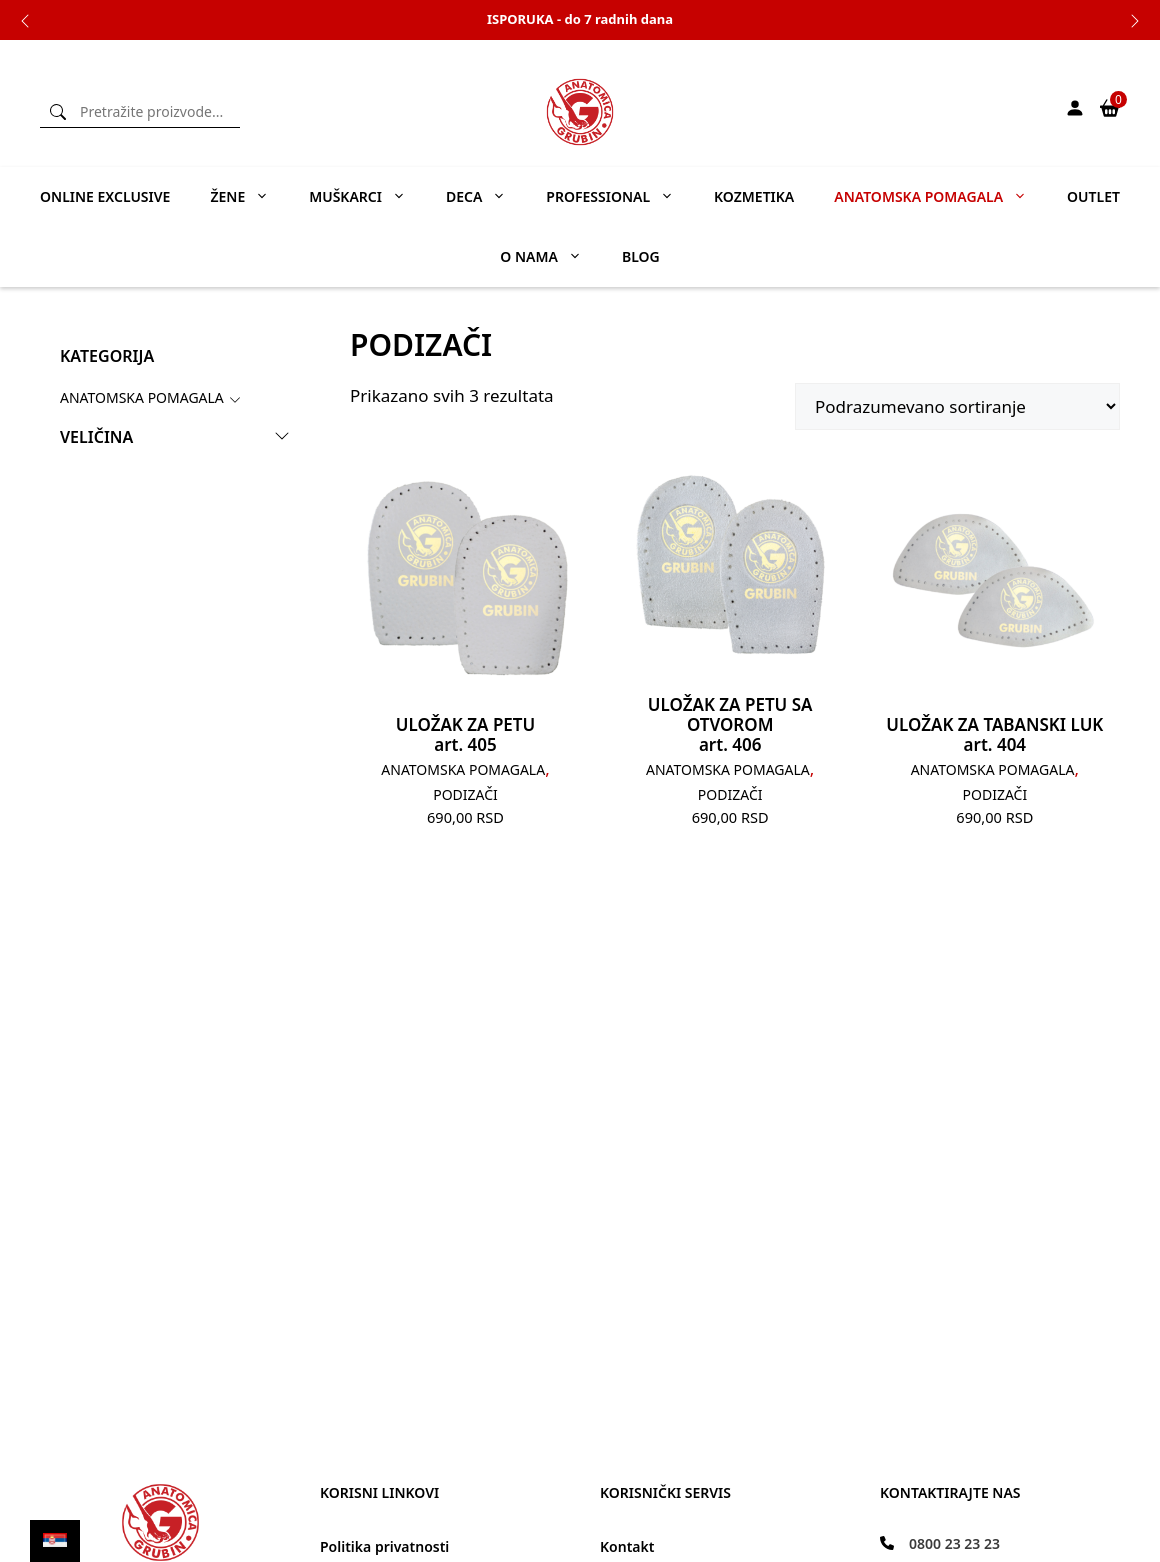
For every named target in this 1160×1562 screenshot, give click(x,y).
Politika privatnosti (384, 1546)
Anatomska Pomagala (142, 397)
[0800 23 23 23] (940, 1543)
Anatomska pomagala (940, 197)
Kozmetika (754, 196)
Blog (641, 256)
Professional (620, 197)
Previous (25, 20)
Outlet (1093, 196)
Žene (249, 197)
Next (1135, 20)
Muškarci (367, 197)
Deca (486, 197)
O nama (551, 257)
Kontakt (627, 1546)
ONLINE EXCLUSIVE (105, 196)
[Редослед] (957, 406)
